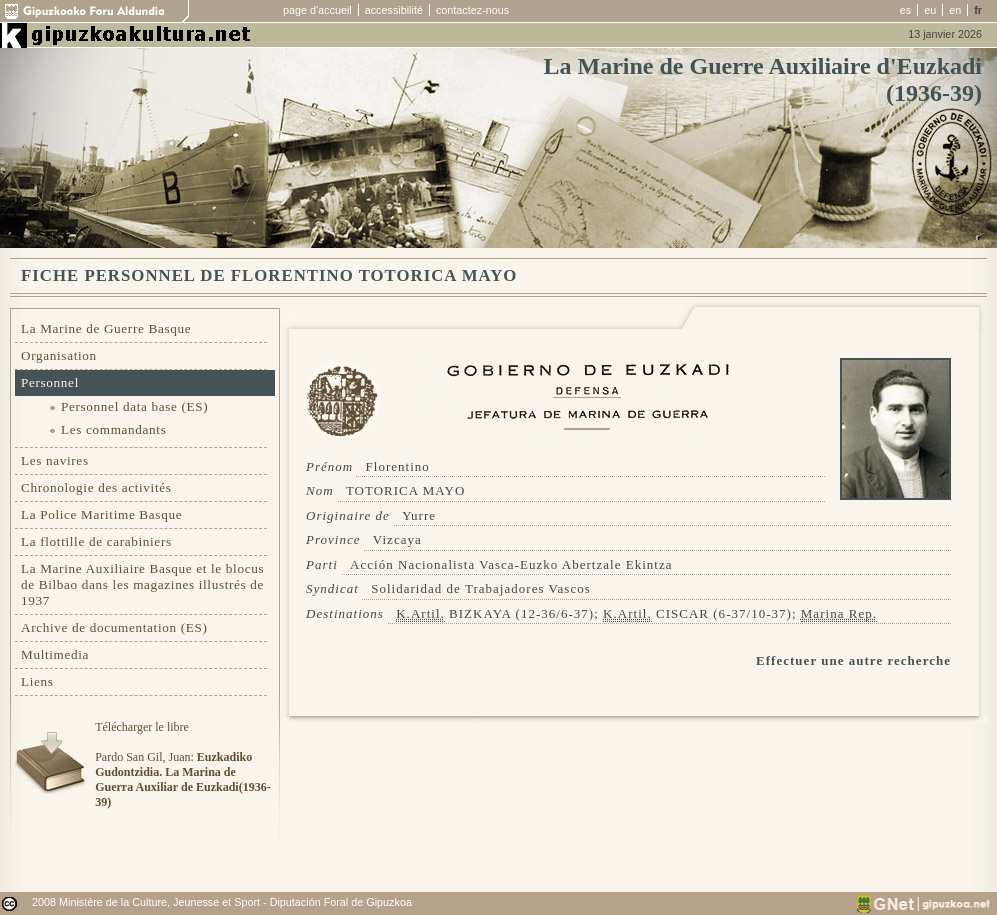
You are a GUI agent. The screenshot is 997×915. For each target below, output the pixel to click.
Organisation (59, 355)
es (905, 10)
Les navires (55, 460)
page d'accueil (317, 10)
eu (930, 10)
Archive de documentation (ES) (114, 627)
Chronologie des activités (96, 487)
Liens (37, 681)
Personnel (50, 382)
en (955, 10)
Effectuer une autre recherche (853, 660)
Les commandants (113, 429)
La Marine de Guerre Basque (106, 328)
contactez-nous (472, 10)
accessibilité (394, 10)
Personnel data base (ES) (134, 406)
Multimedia (55, 654)
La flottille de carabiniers (96, 541)
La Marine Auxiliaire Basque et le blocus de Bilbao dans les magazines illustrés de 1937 (142, 584)
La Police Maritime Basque (101, 514)
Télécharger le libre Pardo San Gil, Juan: (182, 764)
